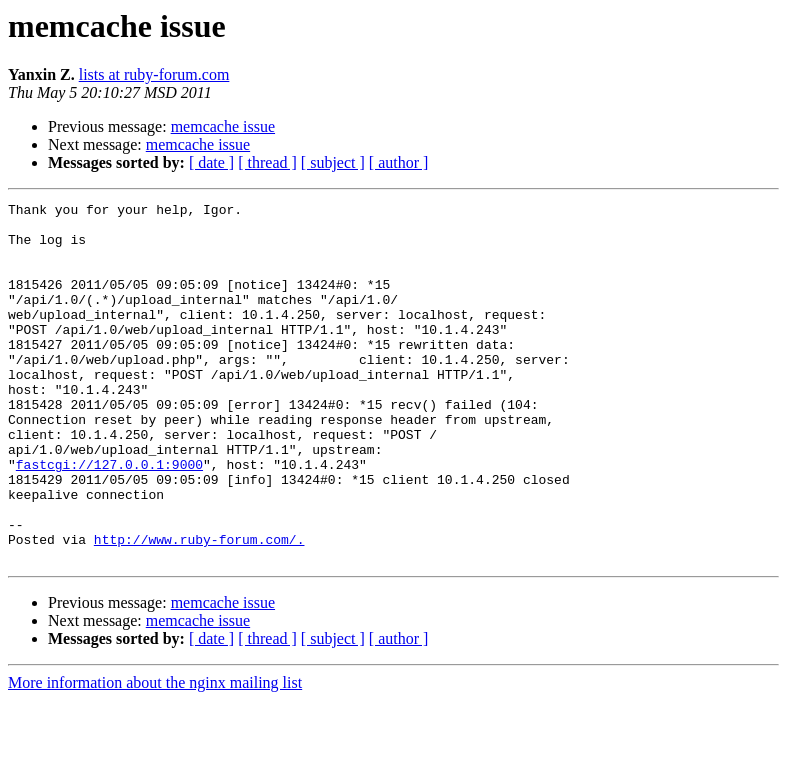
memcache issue (223, 126)
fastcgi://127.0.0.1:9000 (109, 518)
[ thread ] (267, 162)
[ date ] (211, 162)
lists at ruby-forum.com (154, 74)
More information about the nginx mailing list (155, 754)
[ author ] (399, 162)
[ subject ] (333, 162)
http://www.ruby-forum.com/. (199, 608)
